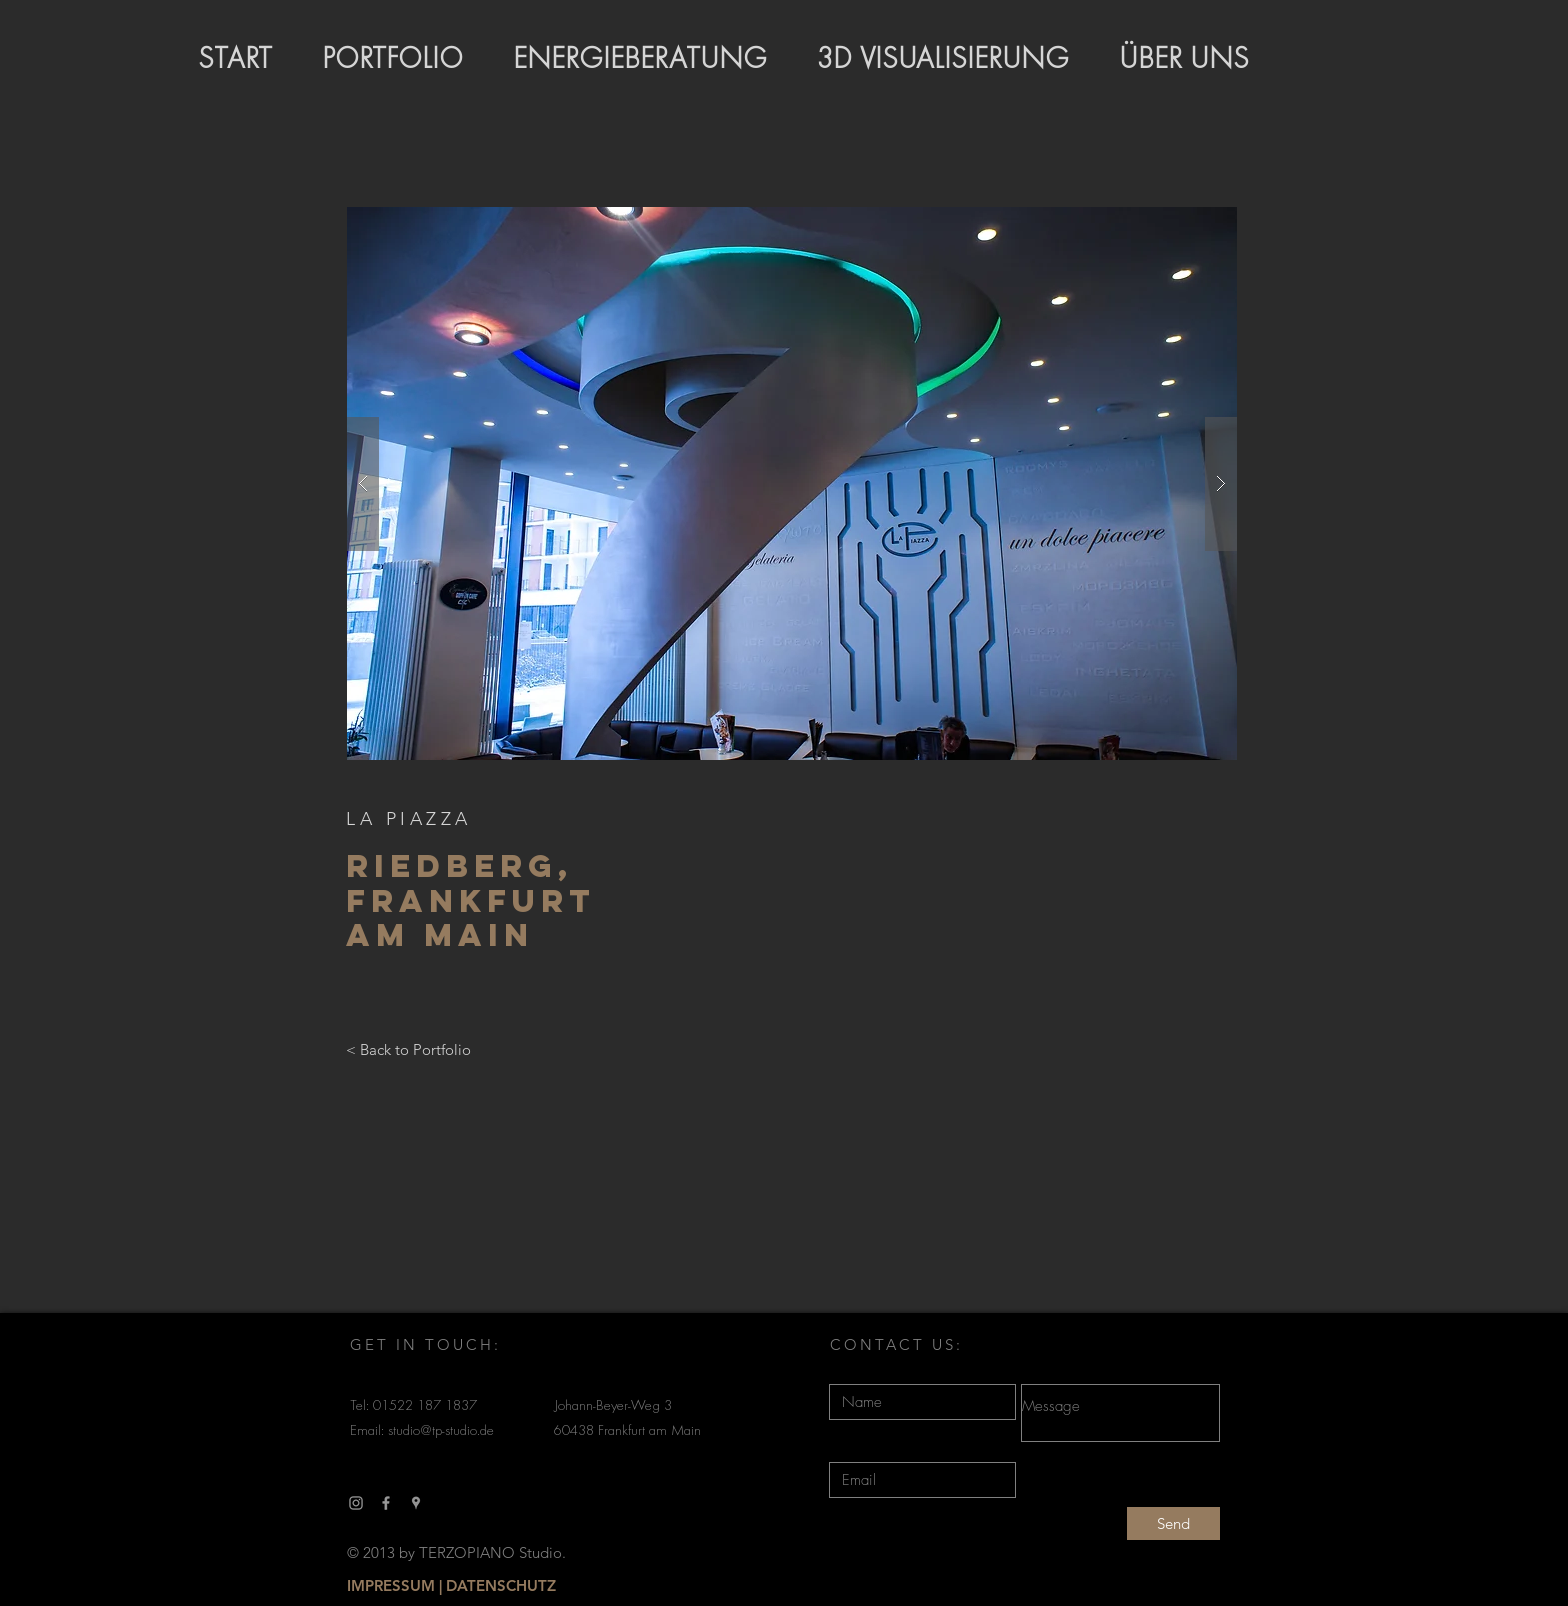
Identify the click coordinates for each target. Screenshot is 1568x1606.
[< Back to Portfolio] (408, 1050)
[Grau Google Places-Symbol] (416, 1503)
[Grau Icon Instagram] (356, 1503)
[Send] (1173, 1523)
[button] (792, 483)
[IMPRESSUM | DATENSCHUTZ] (451, 1586)
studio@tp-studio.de (441, 1431)
